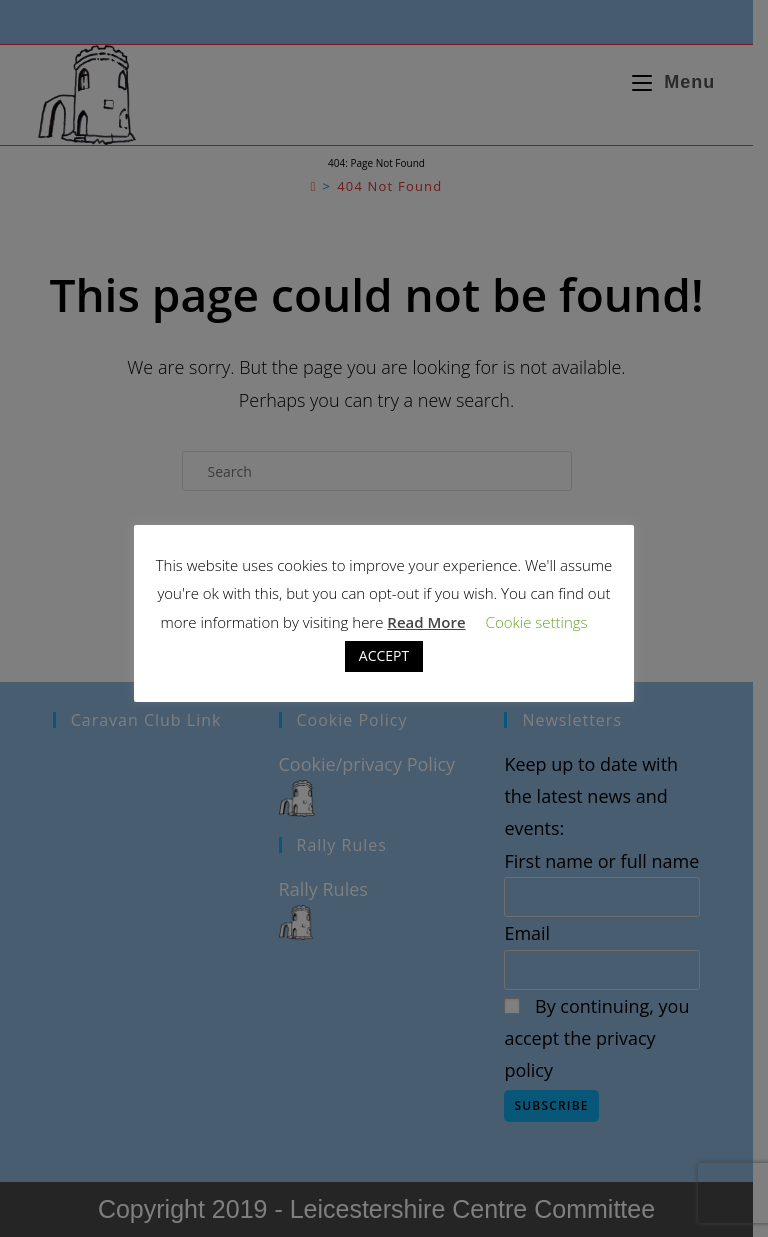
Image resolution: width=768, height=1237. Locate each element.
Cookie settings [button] (537, 622)
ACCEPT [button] (384, 655)
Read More (426, 622)
